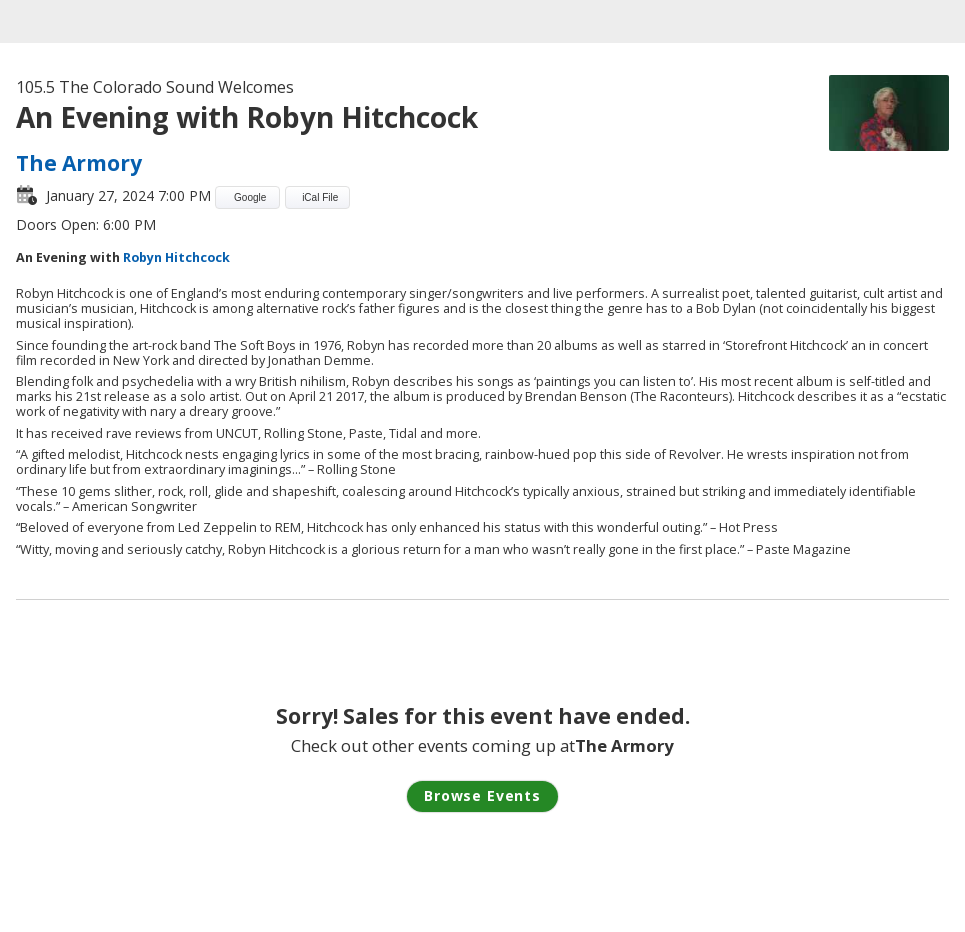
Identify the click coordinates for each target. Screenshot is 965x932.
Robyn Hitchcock (175, 257)
